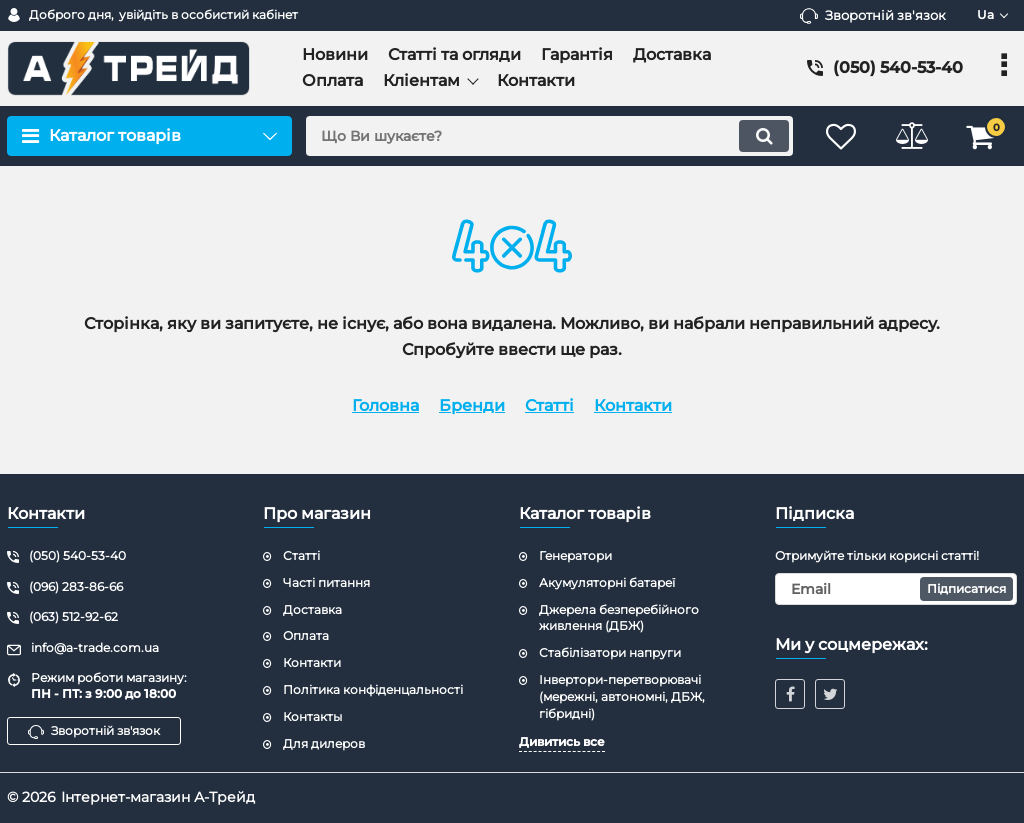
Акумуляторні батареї (607, 582)
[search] (549, 136)
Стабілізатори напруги (610, 652)
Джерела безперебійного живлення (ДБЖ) (619, 618)
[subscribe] (896, 589)
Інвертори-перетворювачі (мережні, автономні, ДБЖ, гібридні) (622, 696)
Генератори (575, 555)
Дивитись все (562, 741)
